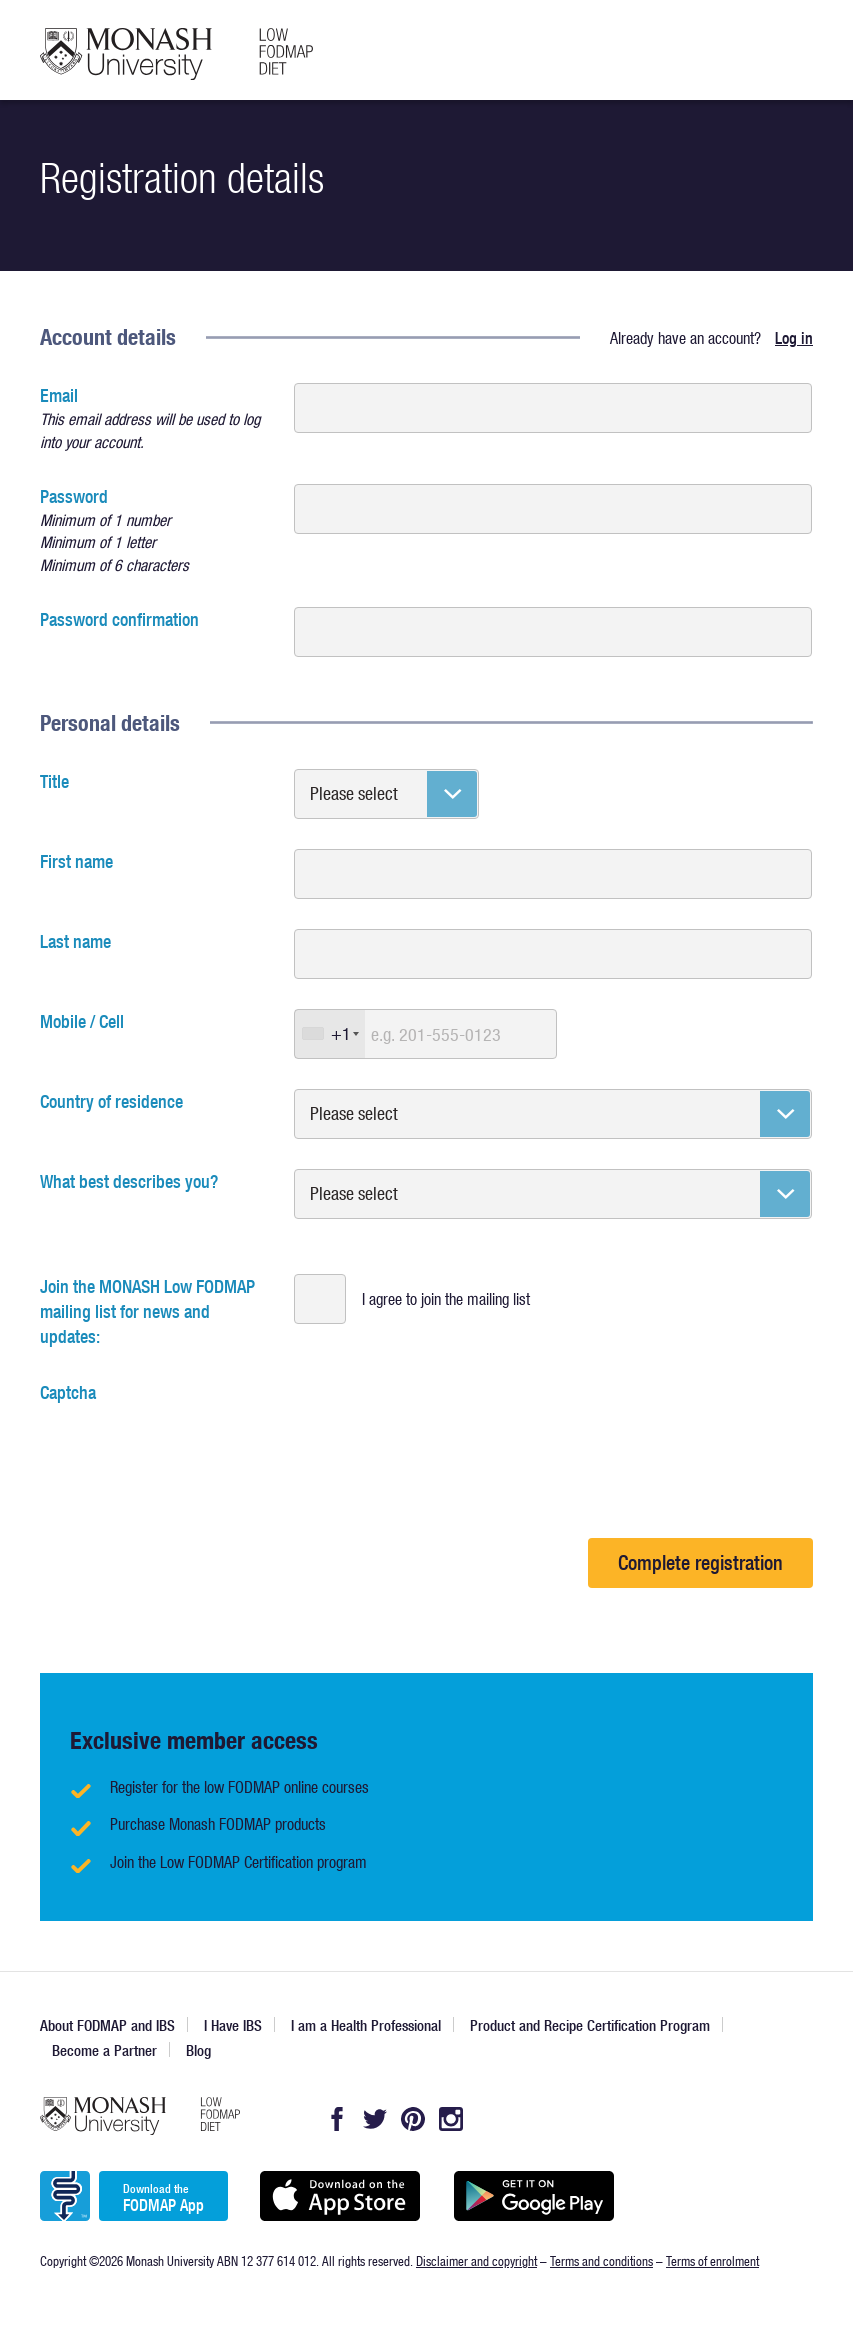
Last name (75, 941)
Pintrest (413, 2119)
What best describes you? (129, 1181)
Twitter (375, 2119)
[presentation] (192, 1444)
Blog (198, 2050)
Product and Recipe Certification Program (590, 2025)
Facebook (337, 2119)
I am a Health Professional (366, 2025)
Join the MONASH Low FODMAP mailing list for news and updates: (147, 1311)
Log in (794, 338)
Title (54, 781)
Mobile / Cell (82, 1021)
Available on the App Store (339, 2196)
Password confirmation (119, 619)
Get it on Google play (533, 2196)
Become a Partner (104, 2050)
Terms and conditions (601, 2260)
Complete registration (700, 1562)
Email (155, 418)
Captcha (68, 1392)
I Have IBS (233, 2025)
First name (76, 861)
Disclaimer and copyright (476, 2260)
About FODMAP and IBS (107, 2025)
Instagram (451, 2119)
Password (155, 530)
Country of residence (111, 1101)
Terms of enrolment (712, 2260)
